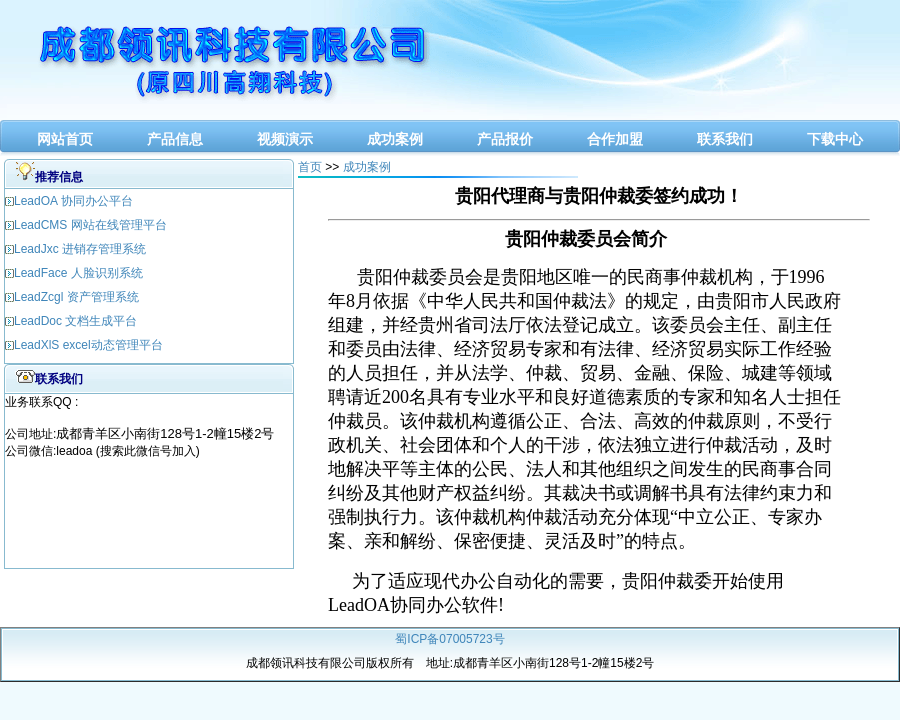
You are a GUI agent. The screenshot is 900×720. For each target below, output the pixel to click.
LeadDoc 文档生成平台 (75, 321)
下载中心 (835, 139)
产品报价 (505, 139)
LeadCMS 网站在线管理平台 (90, 225)
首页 (310, 167)
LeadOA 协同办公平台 (73, 201)
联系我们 (725, 139)
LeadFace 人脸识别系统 (78, 273)
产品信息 (175, 139)
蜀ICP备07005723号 (449, 639)
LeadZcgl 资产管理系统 (76, 297)
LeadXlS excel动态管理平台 (88, 345)
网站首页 (65, 139)
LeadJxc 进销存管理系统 (80, 249)
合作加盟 (615, 139)
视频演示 (285, 139)
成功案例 (395, 139)
